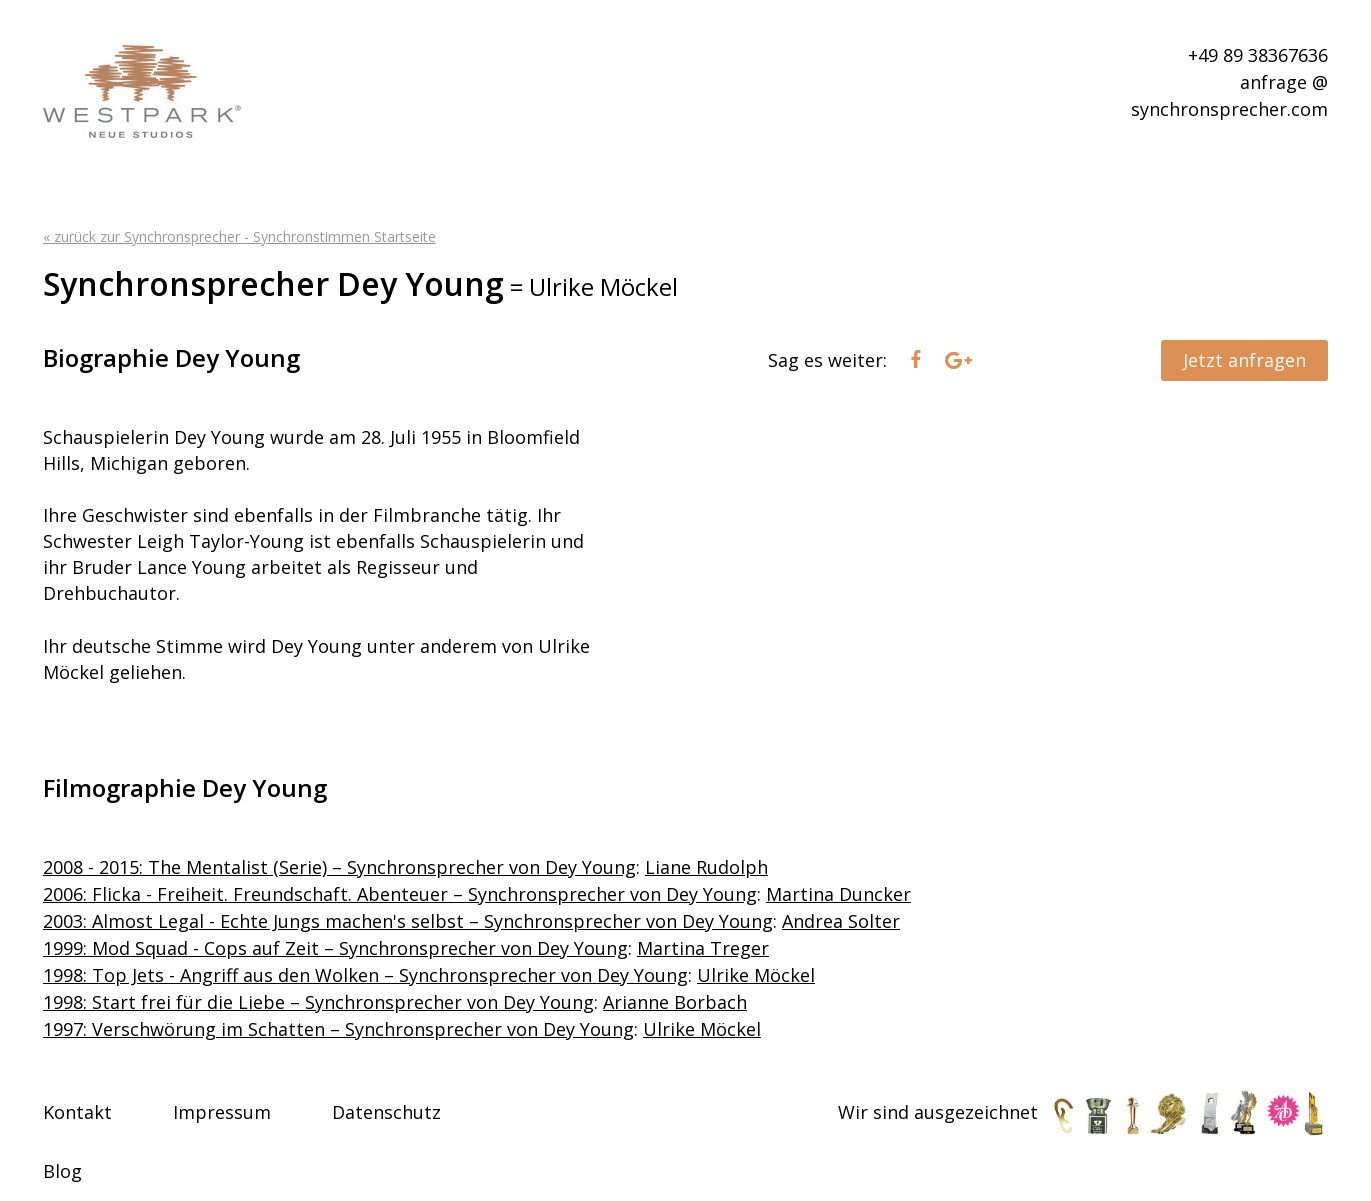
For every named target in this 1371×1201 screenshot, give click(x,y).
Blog (62, 1171)
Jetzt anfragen (1244, 360)
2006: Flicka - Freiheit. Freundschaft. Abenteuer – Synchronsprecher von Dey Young (400, 894)
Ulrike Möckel (756, 975)
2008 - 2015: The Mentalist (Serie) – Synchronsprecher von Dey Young (339, 867)
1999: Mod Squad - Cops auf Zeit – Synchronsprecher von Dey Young (335, 948)
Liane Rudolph (706, 867)
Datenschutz (386, 1112)
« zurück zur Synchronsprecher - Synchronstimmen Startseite (239, 236)
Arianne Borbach (675, 1002)
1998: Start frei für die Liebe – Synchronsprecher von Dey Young (318, 1002)
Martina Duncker (838, 894)
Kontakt (77, 1112)
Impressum (222, 1112)
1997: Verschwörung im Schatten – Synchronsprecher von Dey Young (338, 1029)
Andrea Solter (841, 921)
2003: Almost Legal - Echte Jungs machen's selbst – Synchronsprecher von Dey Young (408, 921)
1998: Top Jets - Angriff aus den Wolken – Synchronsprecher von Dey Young (365, 975)
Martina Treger (703, 948)
